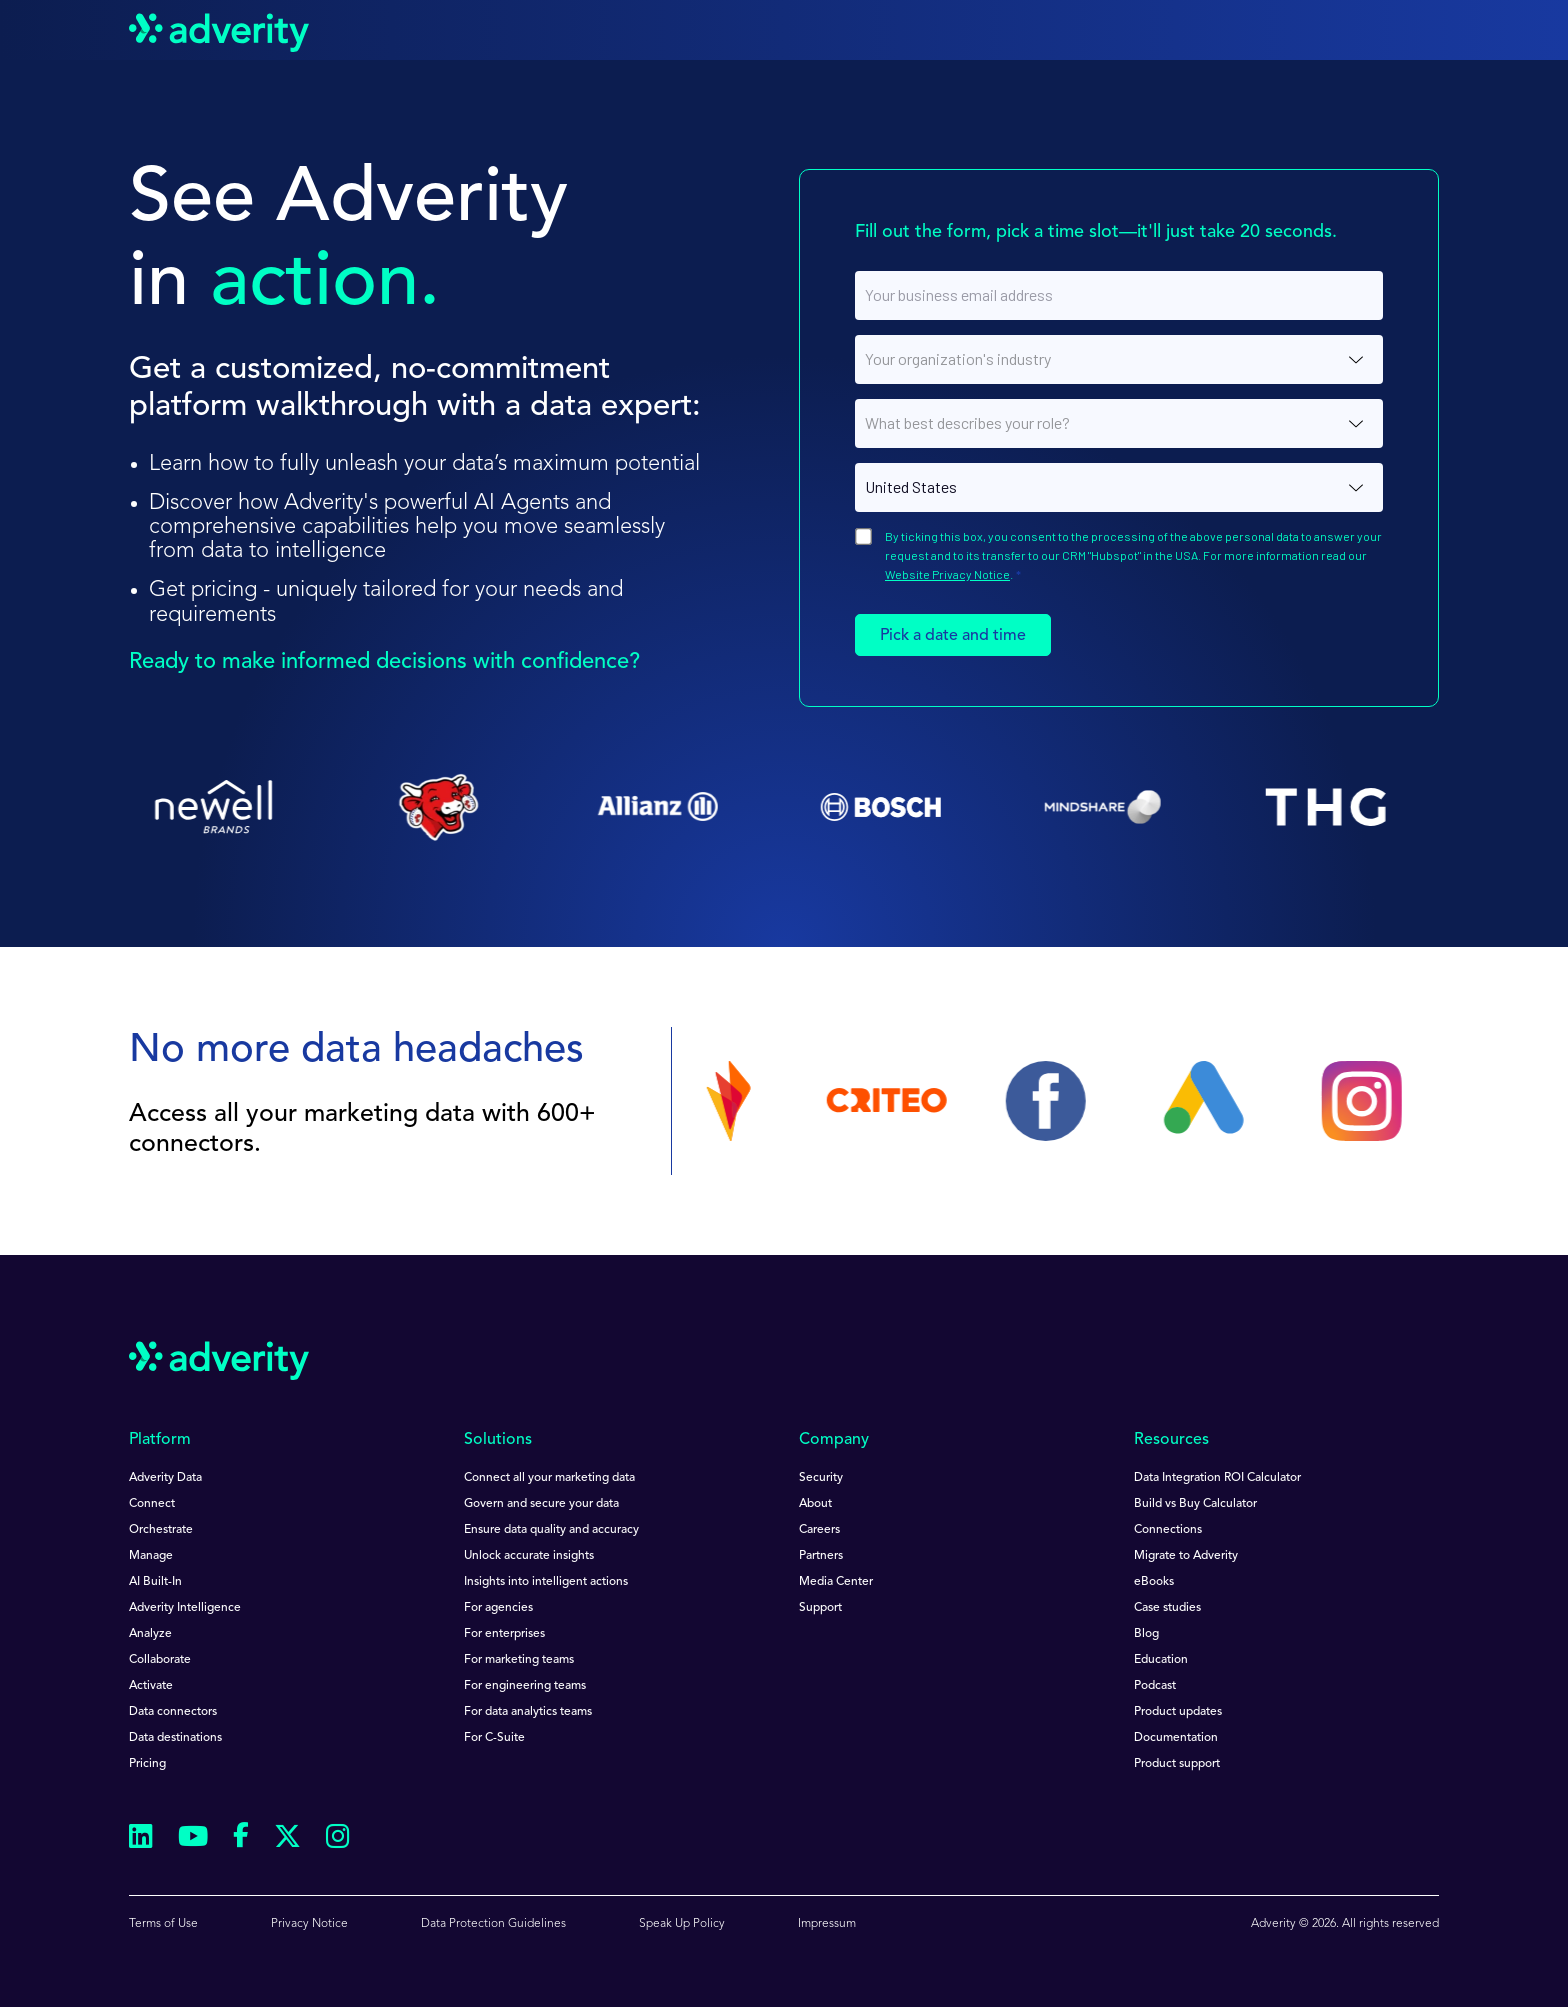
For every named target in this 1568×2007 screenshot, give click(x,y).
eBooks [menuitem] (1154, 1582)
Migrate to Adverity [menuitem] (1186, 1556)
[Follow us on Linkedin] (141, 1839)
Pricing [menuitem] (147, 1764)
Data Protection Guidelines (493, 1924)
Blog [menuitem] (1146, 1634)
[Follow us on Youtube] (193, 1839)
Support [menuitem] (820, 1608)
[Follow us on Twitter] (287, 1839)
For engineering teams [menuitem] (525, 1686)
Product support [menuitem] (1177, 1764)
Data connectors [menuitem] (173, 1712)
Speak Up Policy (682, 1924)
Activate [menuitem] (151, 1686)
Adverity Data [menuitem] (165, 1478)
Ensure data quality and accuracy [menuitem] (551, 1530)
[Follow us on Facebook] (241, 1839)
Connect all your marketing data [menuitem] (549, 1478)
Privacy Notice (309, 1924)
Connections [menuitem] (1168, 1530)
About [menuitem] (815, 1504)
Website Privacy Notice (947, 574)
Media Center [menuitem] (836, 1582)
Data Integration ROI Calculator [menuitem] (1217, 1478)
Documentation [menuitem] (1176, 1738)
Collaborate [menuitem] (160, 1660)
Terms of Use (163, 1924)
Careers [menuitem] (819, 1530)
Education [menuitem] (1161, 1660)
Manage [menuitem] (151, 1556)
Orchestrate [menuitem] (161, 1530)
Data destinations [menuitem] (175, 1738)
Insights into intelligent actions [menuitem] (546, 1582)
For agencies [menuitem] (498, 1608)
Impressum (827, 1924)
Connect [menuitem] (152, 1504)
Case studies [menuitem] (1167, 1608)
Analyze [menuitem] (150, 1634)
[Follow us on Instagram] (338, 1839)
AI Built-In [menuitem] (155, 1582)
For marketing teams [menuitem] (519, 1660)
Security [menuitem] (821, 1478)
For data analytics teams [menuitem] (528, 1712)
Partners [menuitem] (821, 1556)
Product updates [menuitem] (1178, 1712)
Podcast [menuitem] (1155, 1686)
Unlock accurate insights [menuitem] (529, 1556)
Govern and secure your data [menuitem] (541, 1504)
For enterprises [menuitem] (504, 1634)
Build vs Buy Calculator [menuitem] (1195, 1504)
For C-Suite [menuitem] (494, 1738)
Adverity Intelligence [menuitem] (185, 1608)
